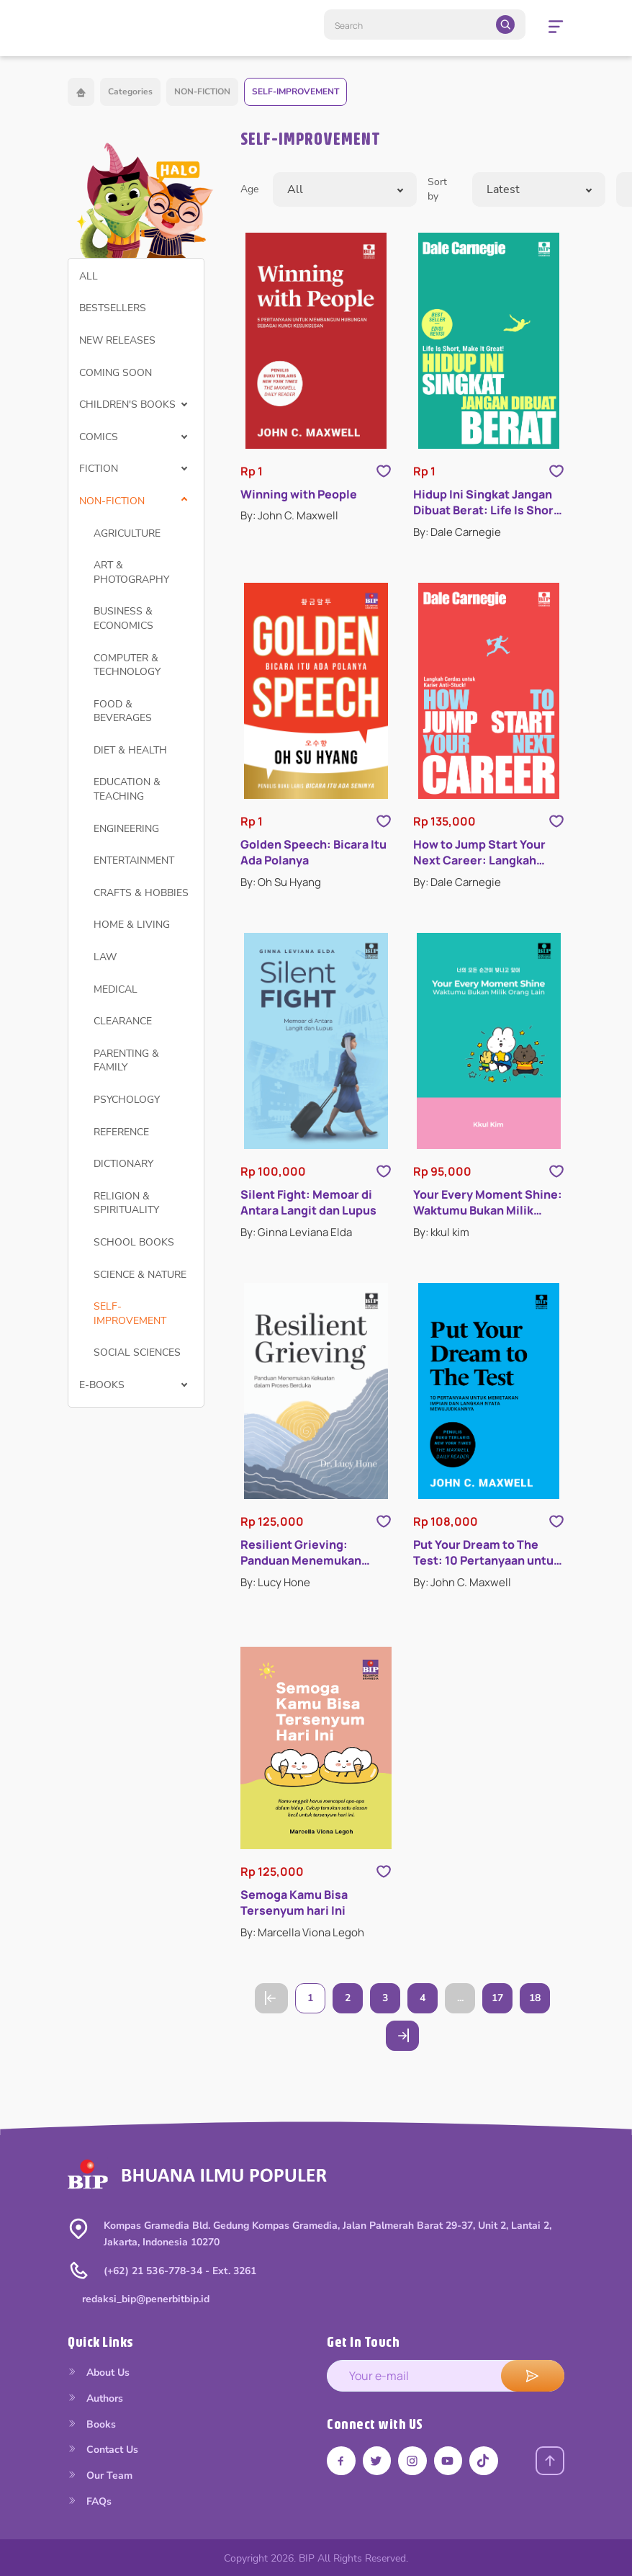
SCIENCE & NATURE (140, 1275)
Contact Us (103, 2449)
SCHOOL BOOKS (134, 1242)
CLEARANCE (123, 1021)
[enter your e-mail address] (445, 2376)
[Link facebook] (341, 2460)
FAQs (90, 2501)
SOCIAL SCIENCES (137, 1352)
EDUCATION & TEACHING (127, 789)
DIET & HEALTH (130, 750)
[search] (505, 24)
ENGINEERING (126, 829)
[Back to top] (550, 2460)
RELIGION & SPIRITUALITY (126, 1203)
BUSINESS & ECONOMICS (123, 618)
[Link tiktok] (485, 2460)
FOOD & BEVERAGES (123, 711)
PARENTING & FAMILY (126, 1061)
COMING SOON (115, 373)
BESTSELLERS (112, 308)
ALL (88, 276)
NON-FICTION (202, 91)
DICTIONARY (123, 1164)
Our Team (100, 2475)
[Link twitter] (377, 2460)
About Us (99, 2372)
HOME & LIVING (132, 924)
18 (535, 1998)
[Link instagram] (413, 2460)
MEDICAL (115, 989)
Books (92, 2424)
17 (497, 1998)
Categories (130, 91)
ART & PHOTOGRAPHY (131, 572)
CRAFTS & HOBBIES (141, 893)
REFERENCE (121, 1132)
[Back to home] (81, 92)
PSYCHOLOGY (127, 1099)
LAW (105, 957)
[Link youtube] (449, 2460)
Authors (95, 2398)
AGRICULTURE (127, 533)
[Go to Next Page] (402, 2036)
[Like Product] (384, 471)
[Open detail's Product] (316, 341)
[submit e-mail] (532, 2376)
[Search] (424, 24)
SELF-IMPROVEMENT (295, 91)
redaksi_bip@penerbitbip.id (145, 2299)
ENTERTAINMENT (134, 860)
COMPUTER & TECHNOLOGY (127, 665)
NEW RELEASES (117, 340)
